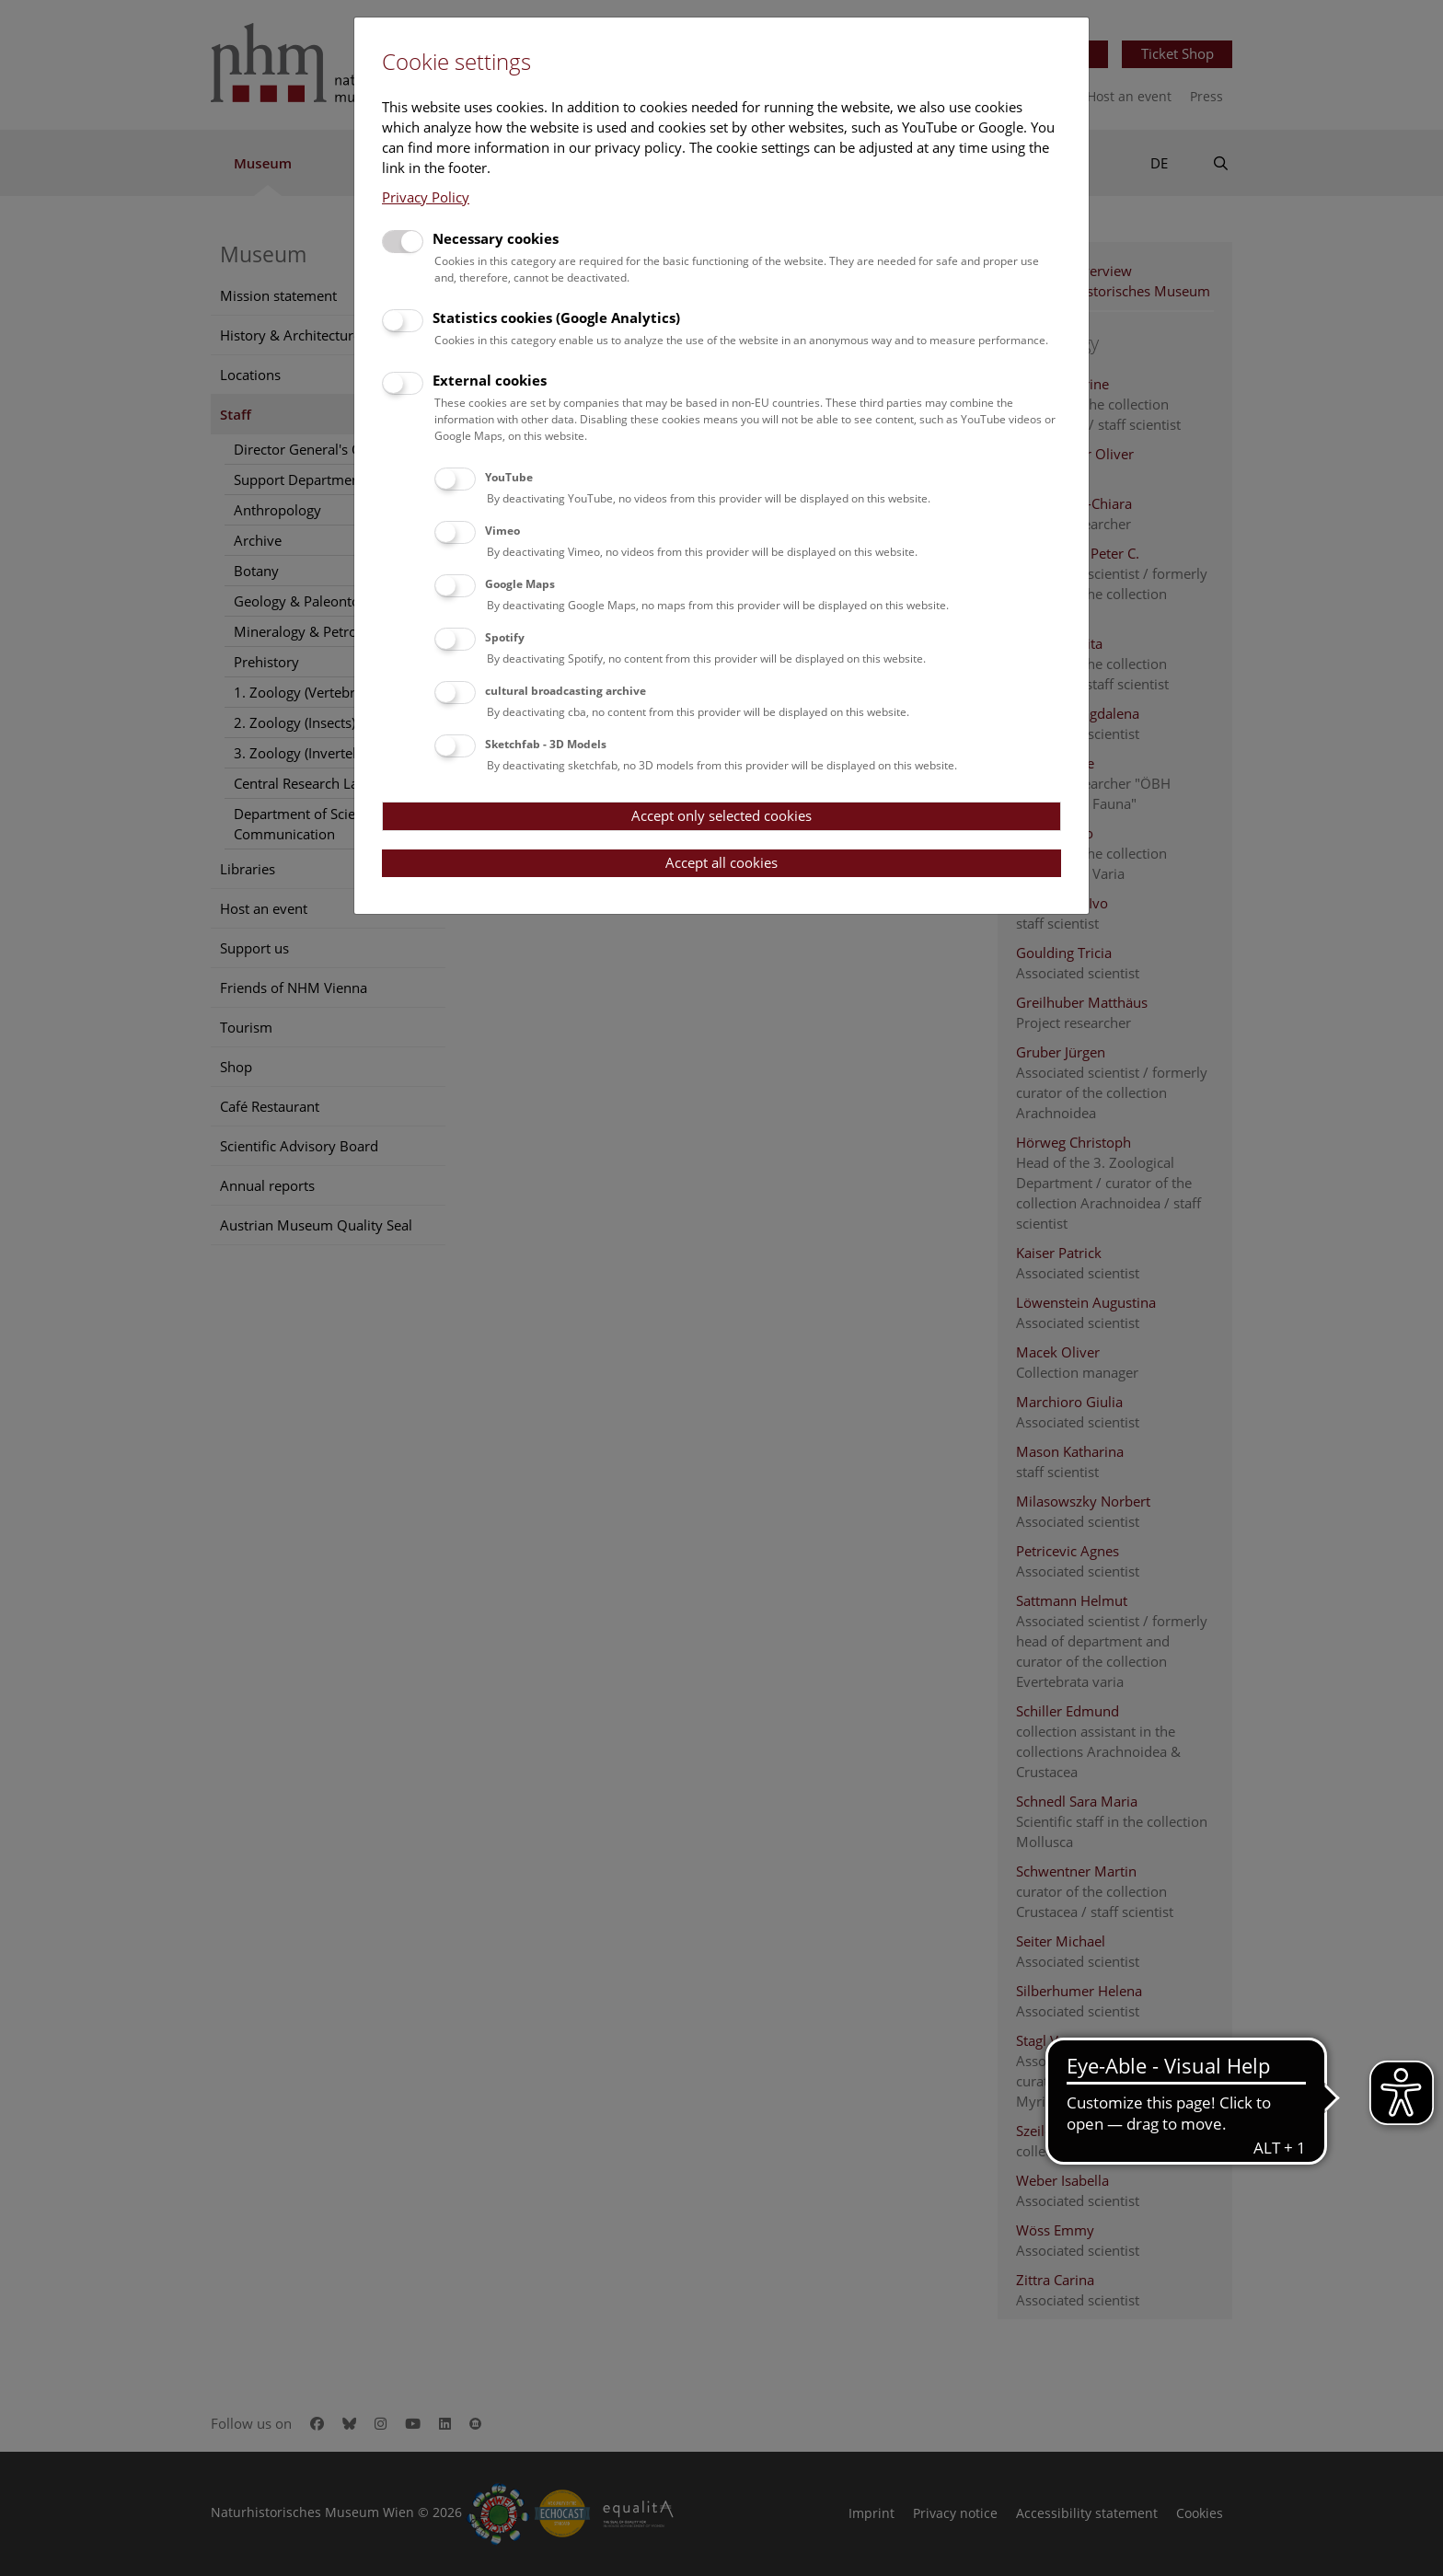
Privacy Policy (425, 197)
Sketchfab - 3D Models (545, 744)
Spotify (505, 637)
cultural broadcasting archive (565, 691)
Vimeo (502, 530)
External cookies (490, 380)
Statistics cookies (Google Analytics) (556, 317)
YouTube (509, 477)
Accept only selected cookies (721, 815)
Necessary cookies (496, 238)
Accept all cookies (721, 862)
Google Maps (520, 584)
